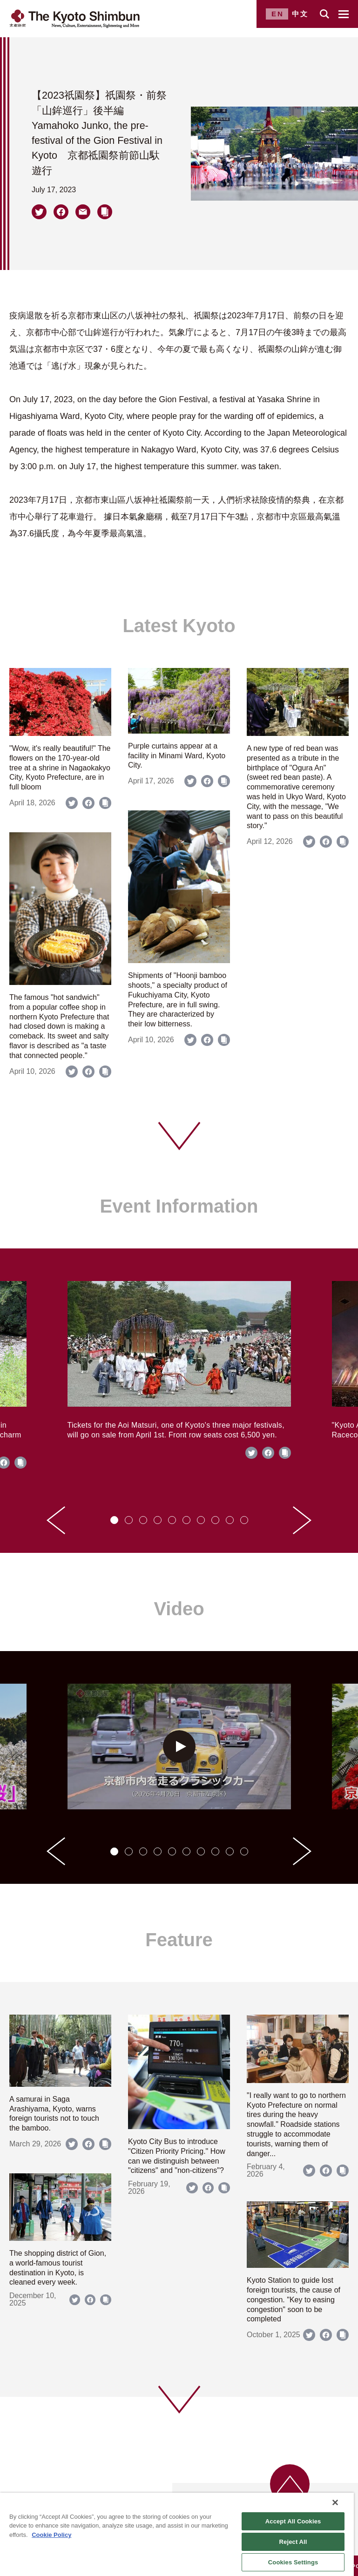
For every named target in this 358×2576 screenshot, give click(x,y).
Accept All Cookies (293, 2521)
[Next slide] (302, 1520)
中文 (300, 14)
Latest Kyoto (178, 625)
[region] (177, 2534)
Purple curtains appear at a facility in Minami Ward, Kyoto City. (176, 755)
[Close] (335, 2502)
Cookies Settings (293, 2562)
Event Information (179, 1206)
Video (179, 1608)
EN (277, 14)
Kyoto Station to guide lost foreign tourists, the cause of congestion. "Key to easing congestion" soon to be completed (293, 2299)
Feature (179, 1939)
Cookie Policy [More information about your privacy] (51, 2534)
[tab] (114, 1520)
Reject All (293, 2541)
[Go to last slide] (56, 1520)
